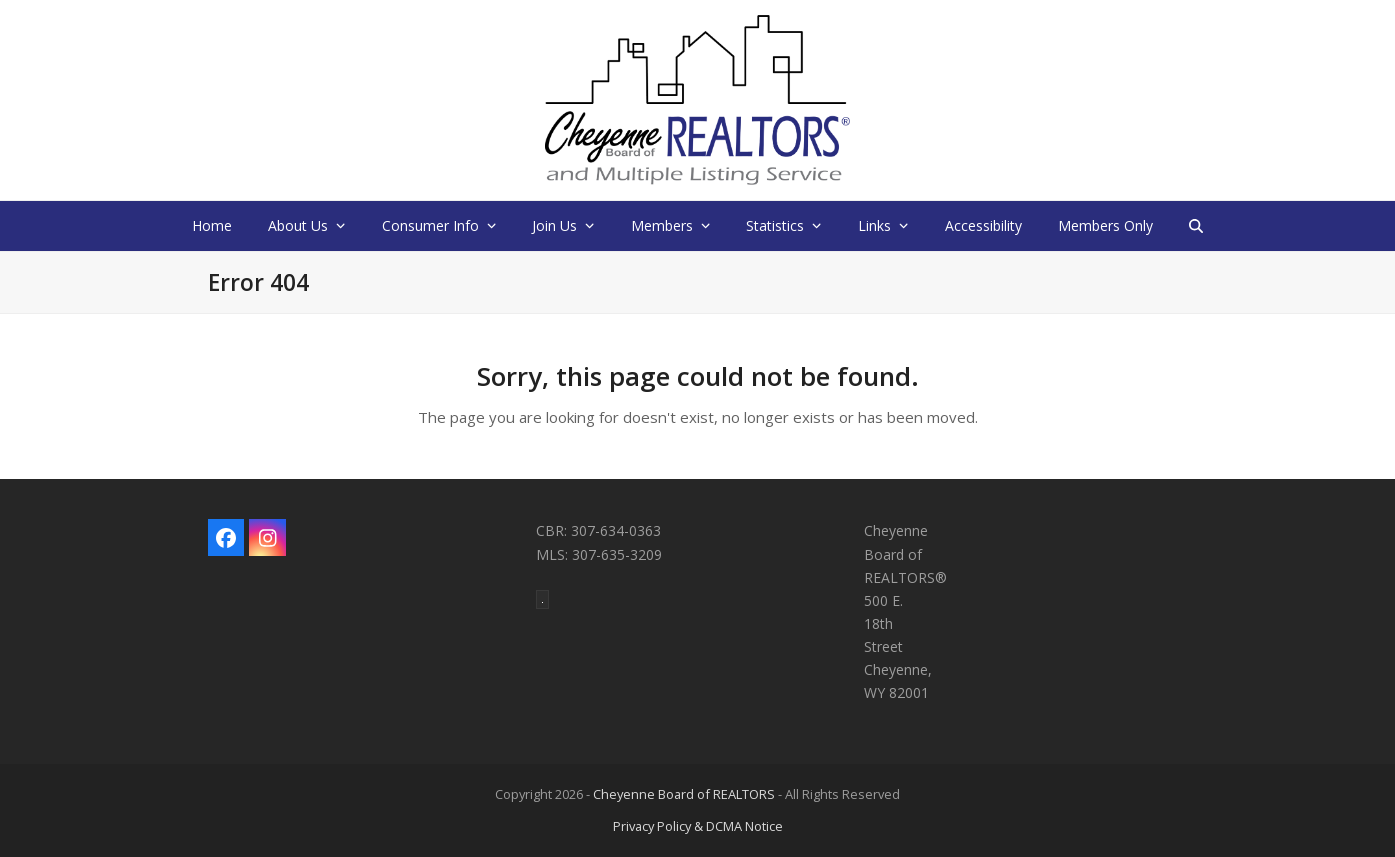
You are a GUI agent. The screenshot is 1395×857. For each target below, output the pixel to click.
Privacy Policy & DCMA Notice (698, 826)
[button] (1196, 226)
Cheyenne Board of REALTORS (684, 794)
